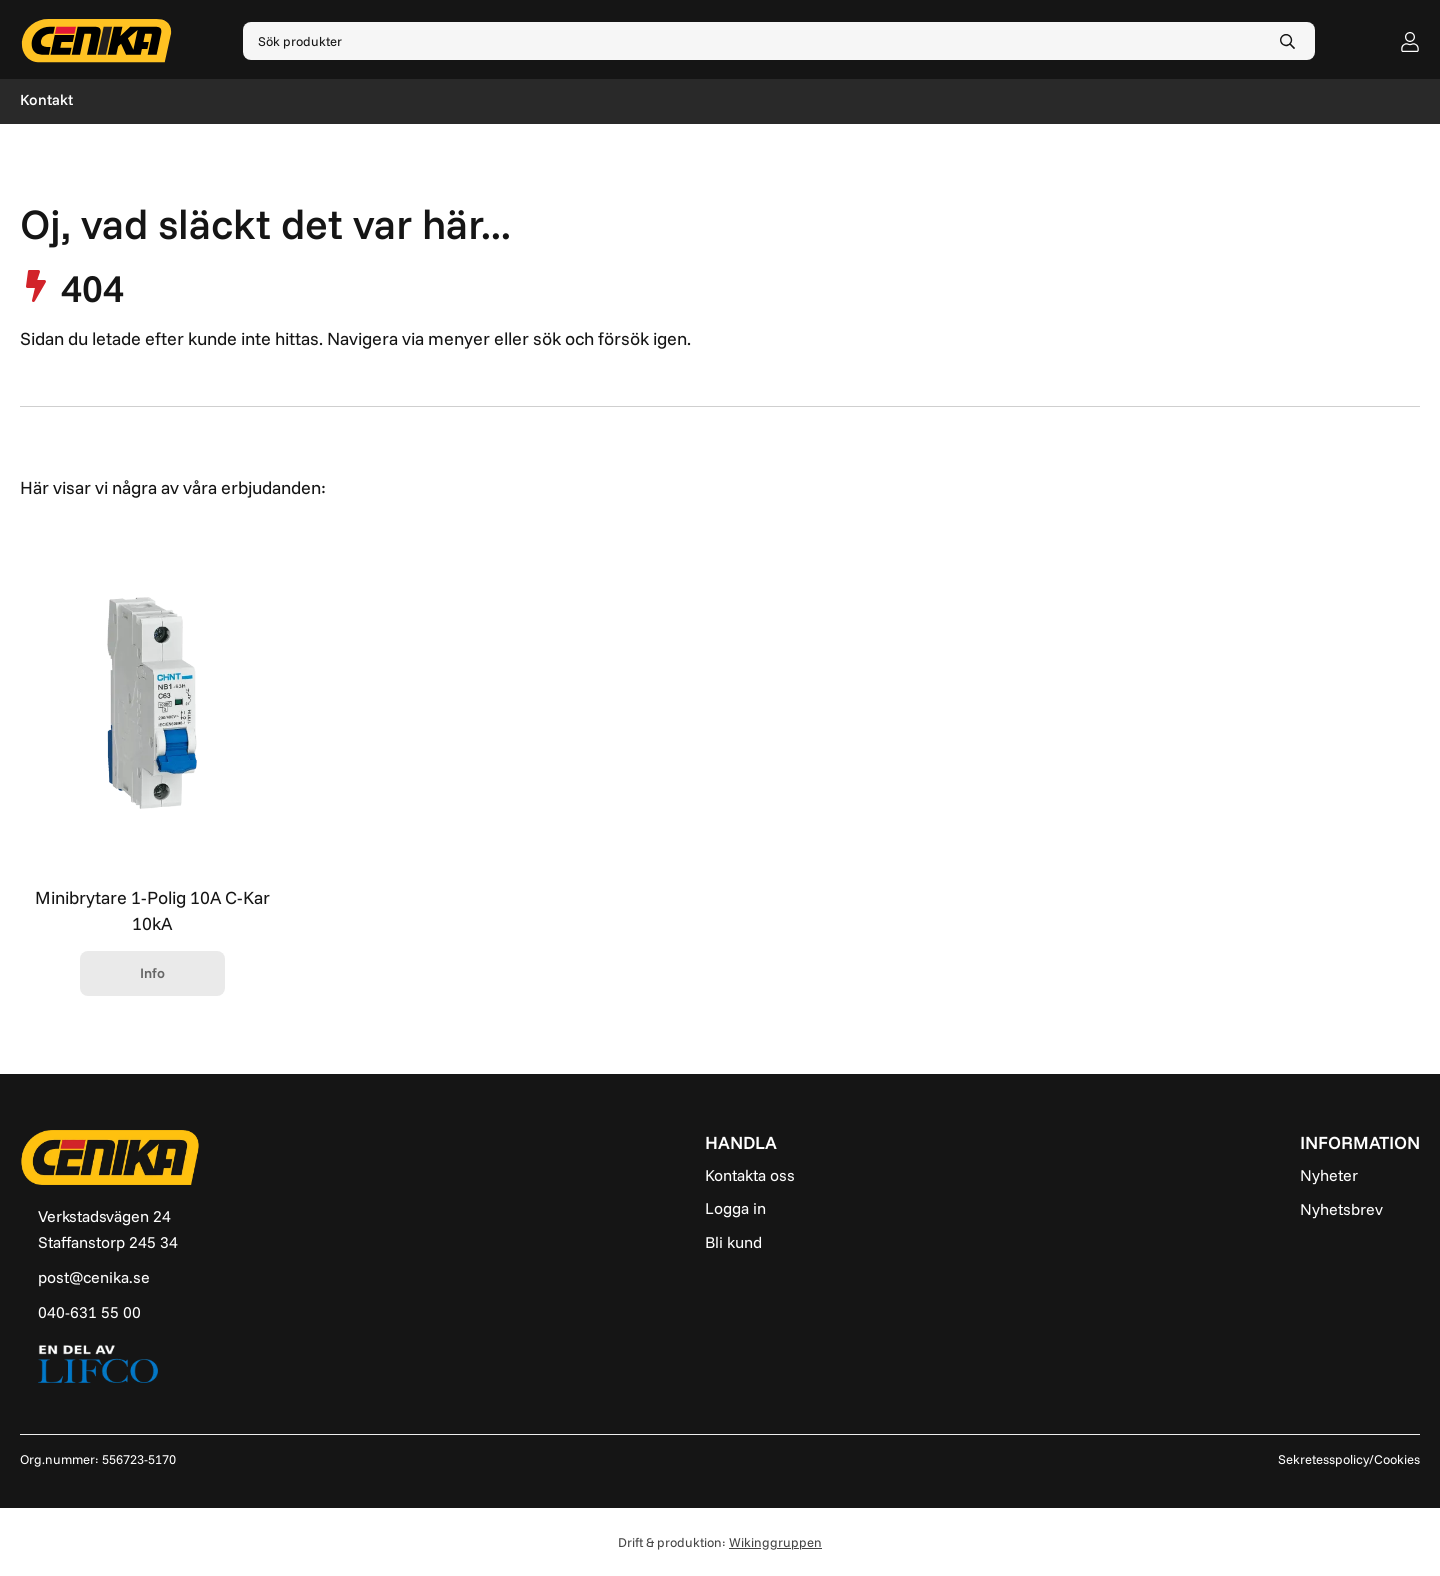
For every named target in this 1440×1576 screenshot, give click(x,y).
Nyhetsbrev (1341, 1209)
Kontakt (46, 99)
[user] (1410, 41)
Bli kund (733, 1242)
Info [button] (152, 973)
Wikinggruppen (775, 1542)
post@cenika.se (94, 1277)
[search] (1287, 41)
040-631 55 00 (89, 1312)
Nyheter (1329, 1175)
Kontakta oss (750, 1175)
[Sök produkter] (751, 41)
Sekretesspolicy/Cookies (1349, 1459)
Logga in (735, 1208)
